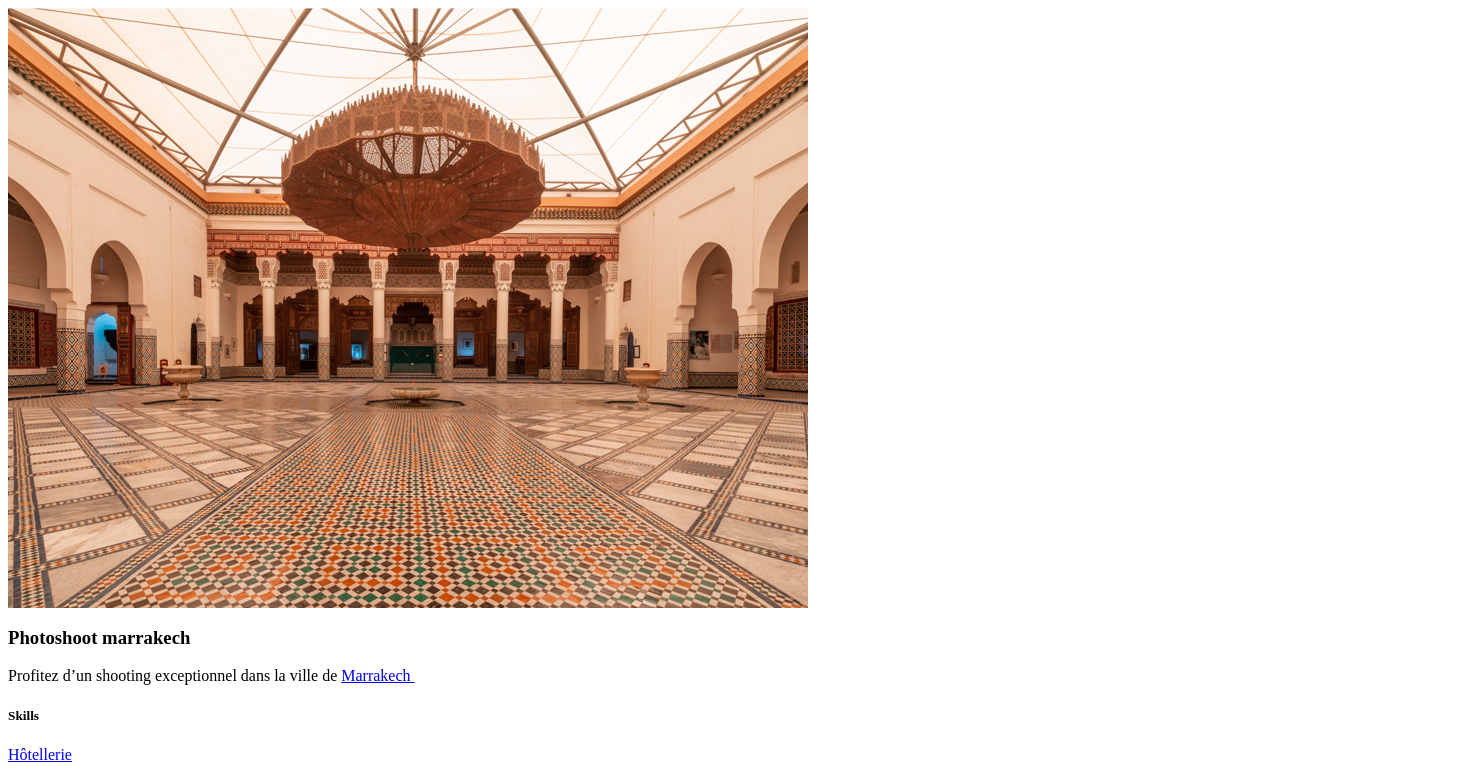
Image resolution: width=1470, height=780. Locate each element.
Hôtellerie (40, 754)
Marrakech (377, 675)
